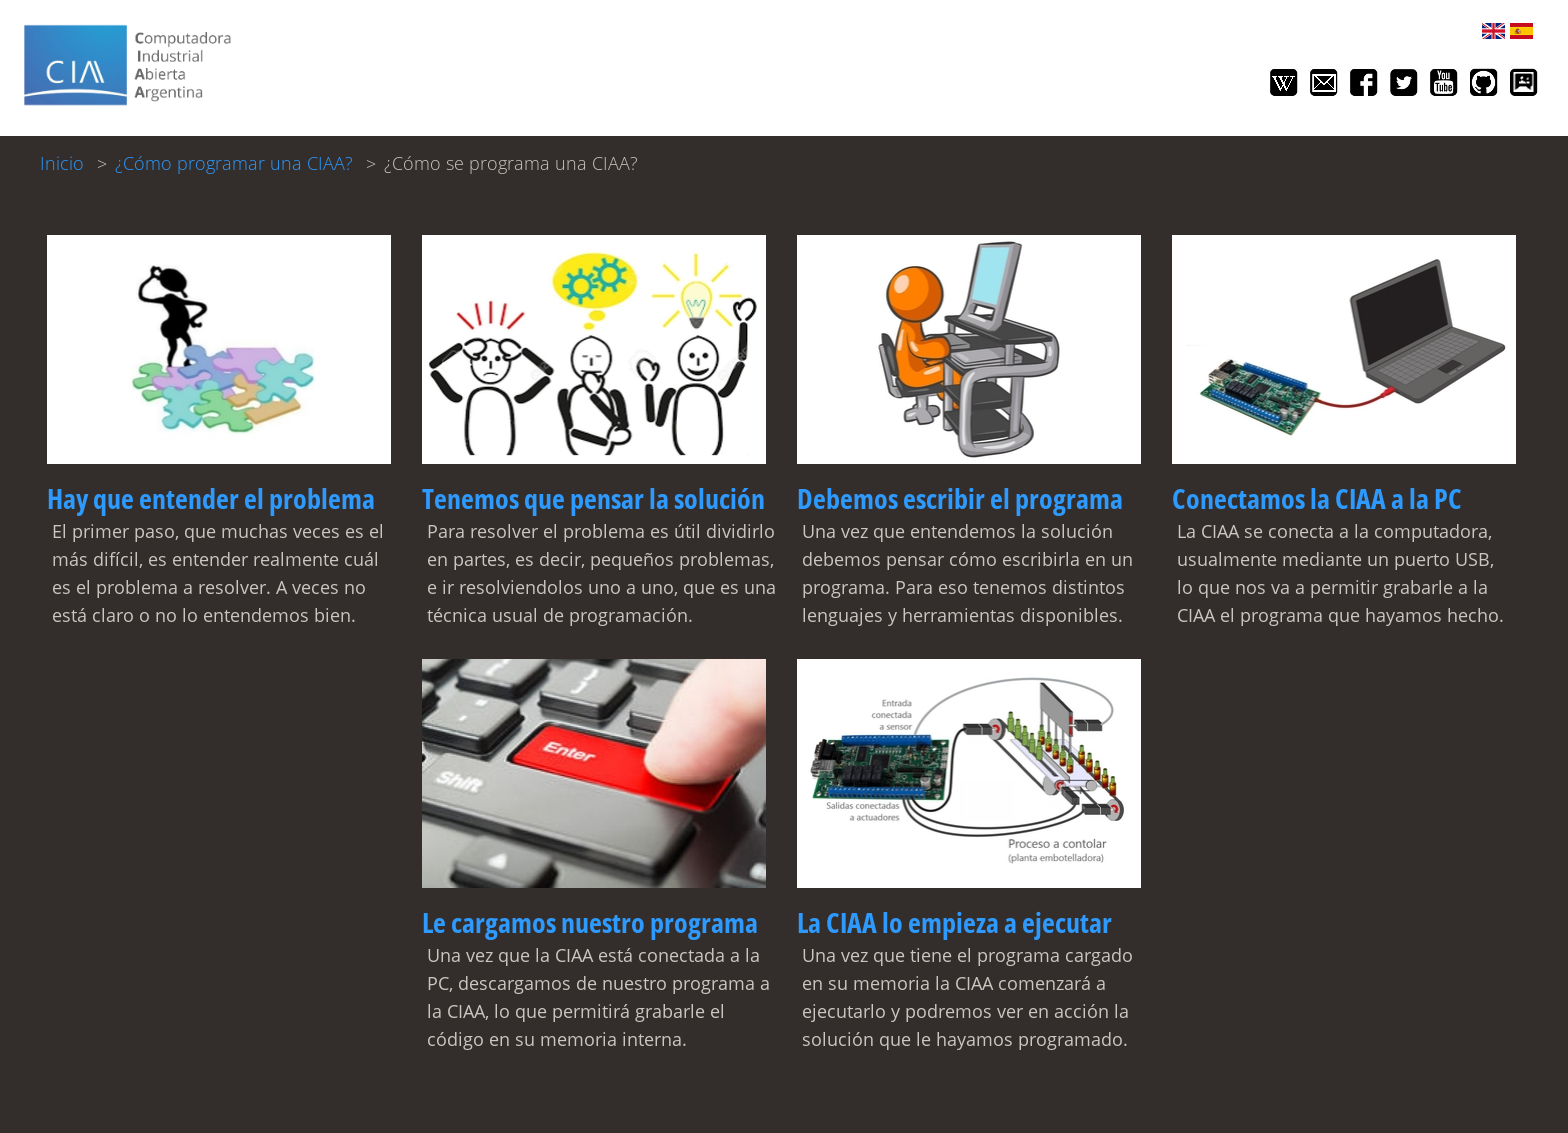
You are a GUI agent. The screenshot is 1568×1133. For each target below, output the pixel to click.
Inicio (62, 163)
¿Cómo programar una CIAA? (234, 163)
